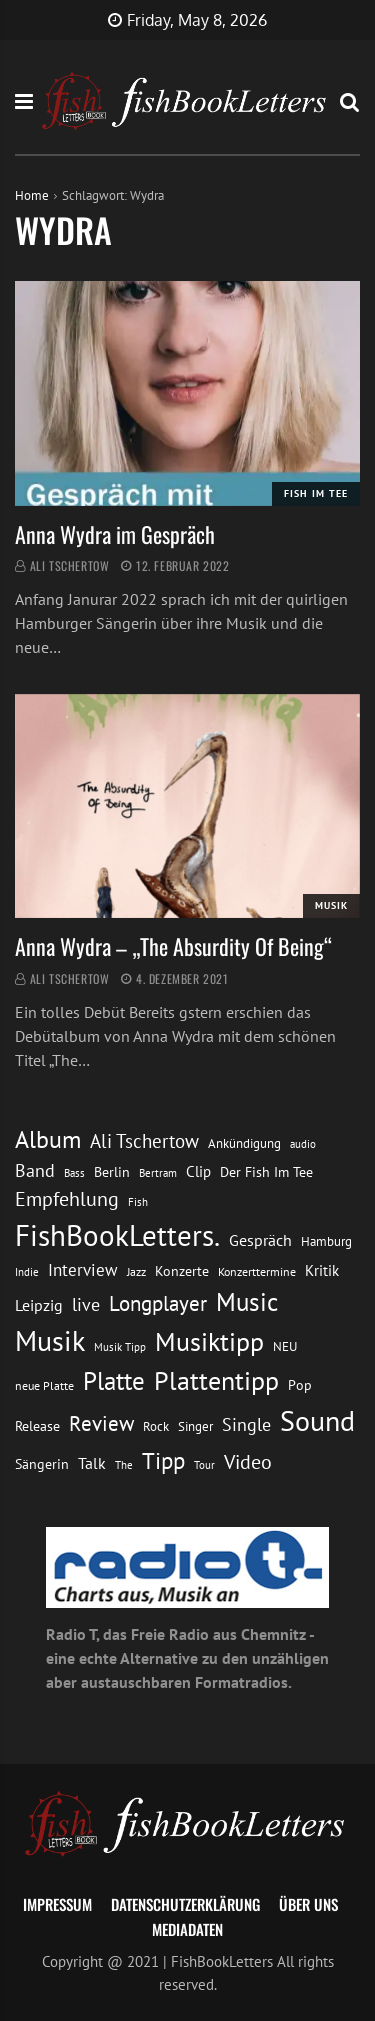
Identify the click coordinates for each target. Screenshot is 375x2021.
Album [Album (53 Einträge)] (48, 1139)
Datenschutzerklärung (185, 1904)
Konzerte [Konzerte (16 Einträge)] (182, 1271)
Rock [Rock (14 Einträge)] (156, 1426)
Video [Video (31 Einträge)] (248, 1461)
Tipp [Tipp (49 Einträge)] (163, 1460)
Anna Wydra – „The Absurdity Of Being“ (173, 946)
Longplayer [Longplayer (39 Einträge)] (158, 1303)
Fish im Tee (316, 493)
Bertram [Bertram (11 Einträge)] (158, 1172)
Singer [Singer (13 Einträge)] (195, 1426)
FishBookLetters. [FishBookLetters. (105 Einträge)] (117, 1235)
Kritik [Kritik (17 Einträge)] (322, 1270)
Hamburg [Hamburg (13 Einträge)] (326, 1241)
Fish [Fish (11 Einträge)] (138, 1201)
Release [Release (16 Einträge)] (37, 1426)
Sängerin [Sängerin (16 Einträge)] (42, 1464)
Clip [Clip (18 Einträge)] (198, 1171)
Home (32, 195)
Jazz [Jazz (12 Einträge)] (136, 1271)
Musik (331, 905)
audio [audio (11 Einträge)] (303, 1143)
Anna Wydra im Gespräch (115, 534)
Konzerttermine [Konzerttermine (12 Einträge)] (257, 1271)
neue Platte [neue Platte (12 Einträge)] (44, 1385)
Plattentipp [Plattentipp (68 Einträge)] (216, 1380)
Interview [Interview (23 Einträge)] (83, 1270)
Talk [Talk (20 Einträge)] (92, 1463)
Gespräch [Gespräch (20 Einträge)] (260, 1240)
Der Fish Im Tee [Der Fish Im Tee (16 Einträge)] (266, 1172)
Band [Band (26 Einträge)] (35, 1170)
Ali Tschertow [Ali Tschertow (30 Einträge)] (144, 1141)
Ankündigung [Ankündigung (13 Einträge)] (244, 1143)
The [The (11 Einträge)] (124, 1464)
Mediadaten (187, 1929)
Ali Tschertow (70, 565)
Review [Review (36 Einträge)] (101, 1423)
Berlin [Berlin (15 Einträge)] (112, 1172)
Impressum (57, 1904)
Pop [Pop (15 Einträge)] (300, 1385)
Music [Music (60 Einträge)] (247, 1302)
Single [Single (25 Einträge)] (246, 1424)
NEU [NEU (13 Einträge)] (285, 1346)
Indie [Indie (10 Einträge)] (27, 1272)
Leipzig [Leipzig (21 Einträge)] (39, 1305)
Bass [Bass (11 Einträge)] (74, 1172)
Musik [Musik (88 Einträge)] (50, 1341)
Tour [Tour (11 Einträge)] (204, 1464)
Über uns (308, 1904)
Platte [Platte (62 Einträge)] (114, 1381)
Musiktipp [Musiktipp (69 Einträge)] (209, 1341)
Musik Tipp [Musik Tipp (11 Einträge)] (120, 1346)
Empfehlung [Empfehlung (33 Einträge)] (67, 1198)
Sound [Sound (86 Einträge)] (317, 1421)
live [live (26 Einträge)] (86, 1304)
